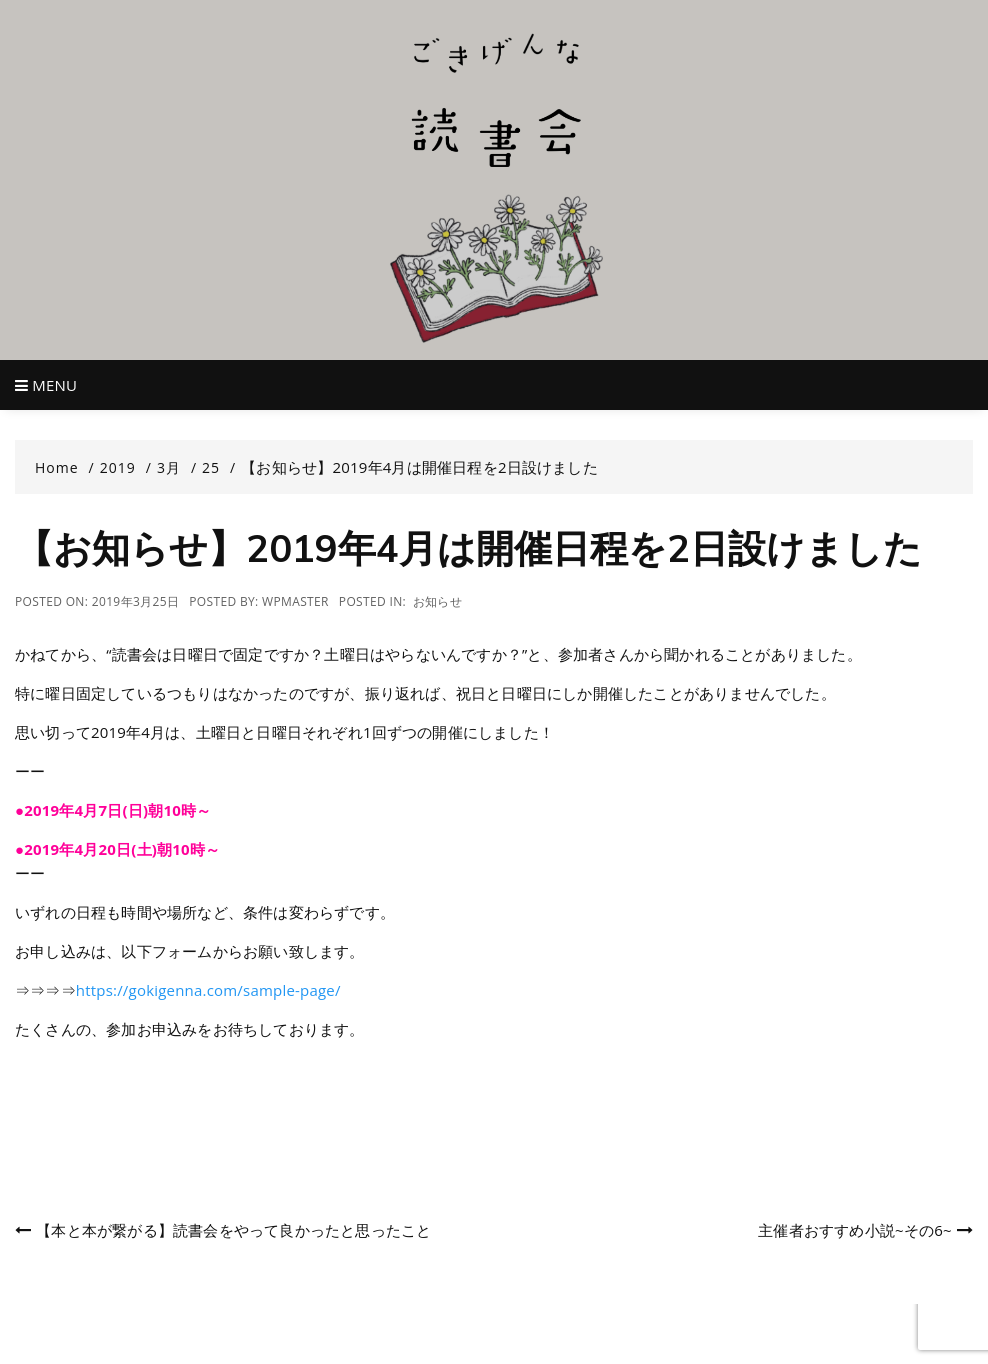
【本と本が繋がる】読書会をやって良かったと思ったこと (233, 1230)
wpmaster (295, 601)
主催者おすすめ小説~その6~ (855, 1230)
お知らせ (437, 601)
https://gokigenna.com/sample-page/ (208, 990)
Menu (46, 385)
